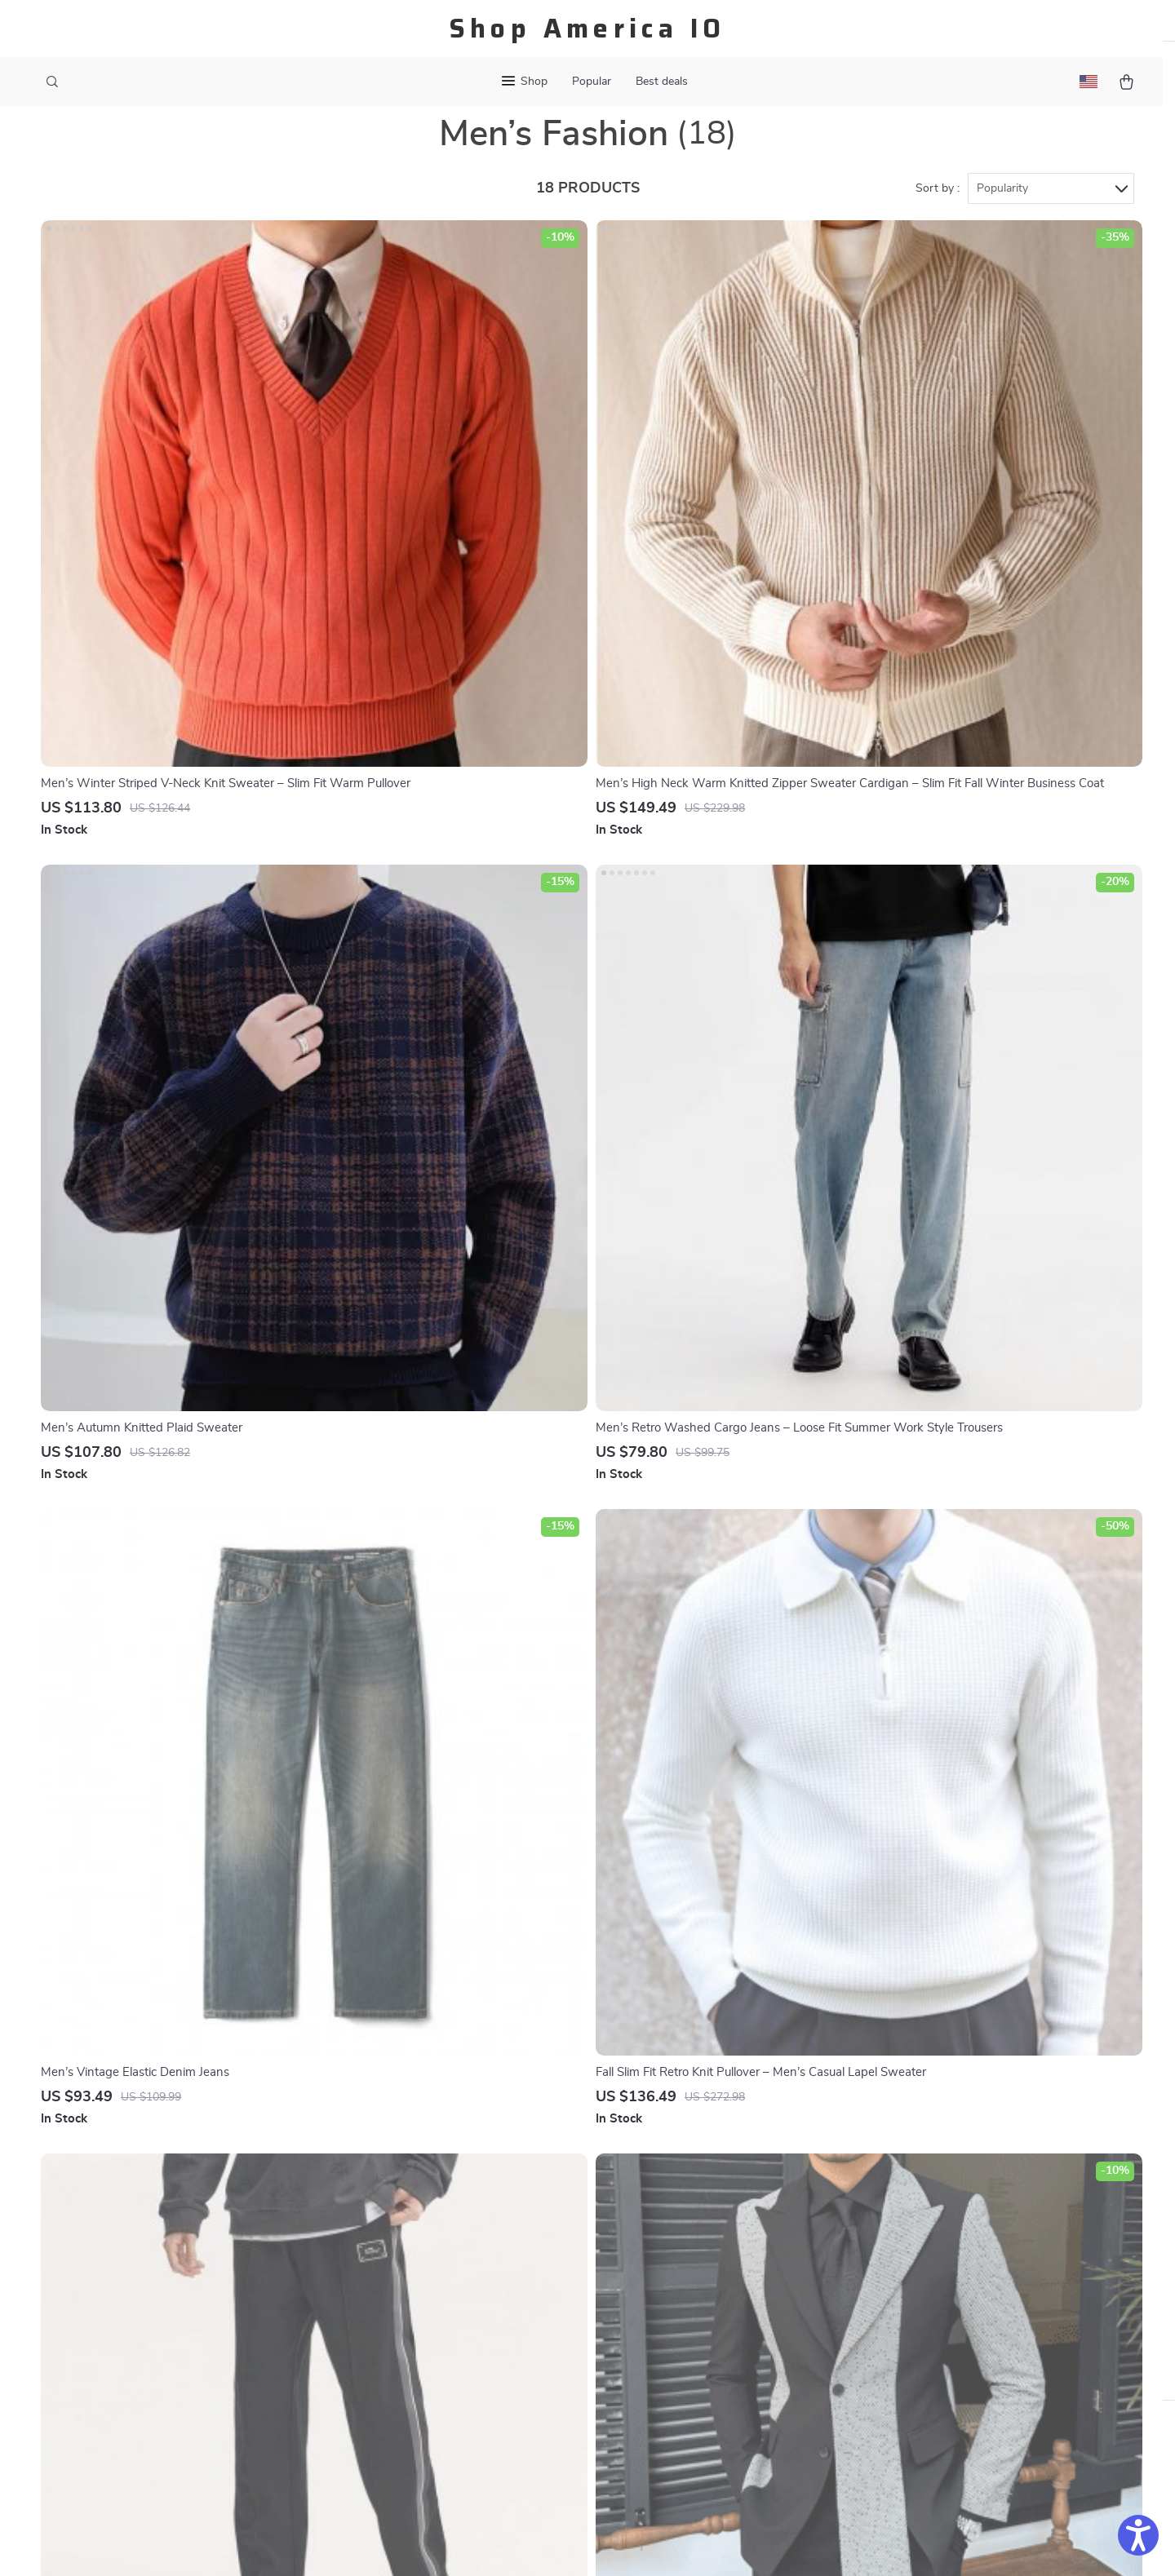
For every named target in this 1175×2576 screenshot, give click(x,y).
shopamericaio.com (902, 2256)
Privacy (517, 2543)
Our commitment (896, 2367)
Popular (591, 81)
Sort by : (938, 222)
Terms (483, 2543)
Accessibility (572, 2543)
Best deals (662, 81)
